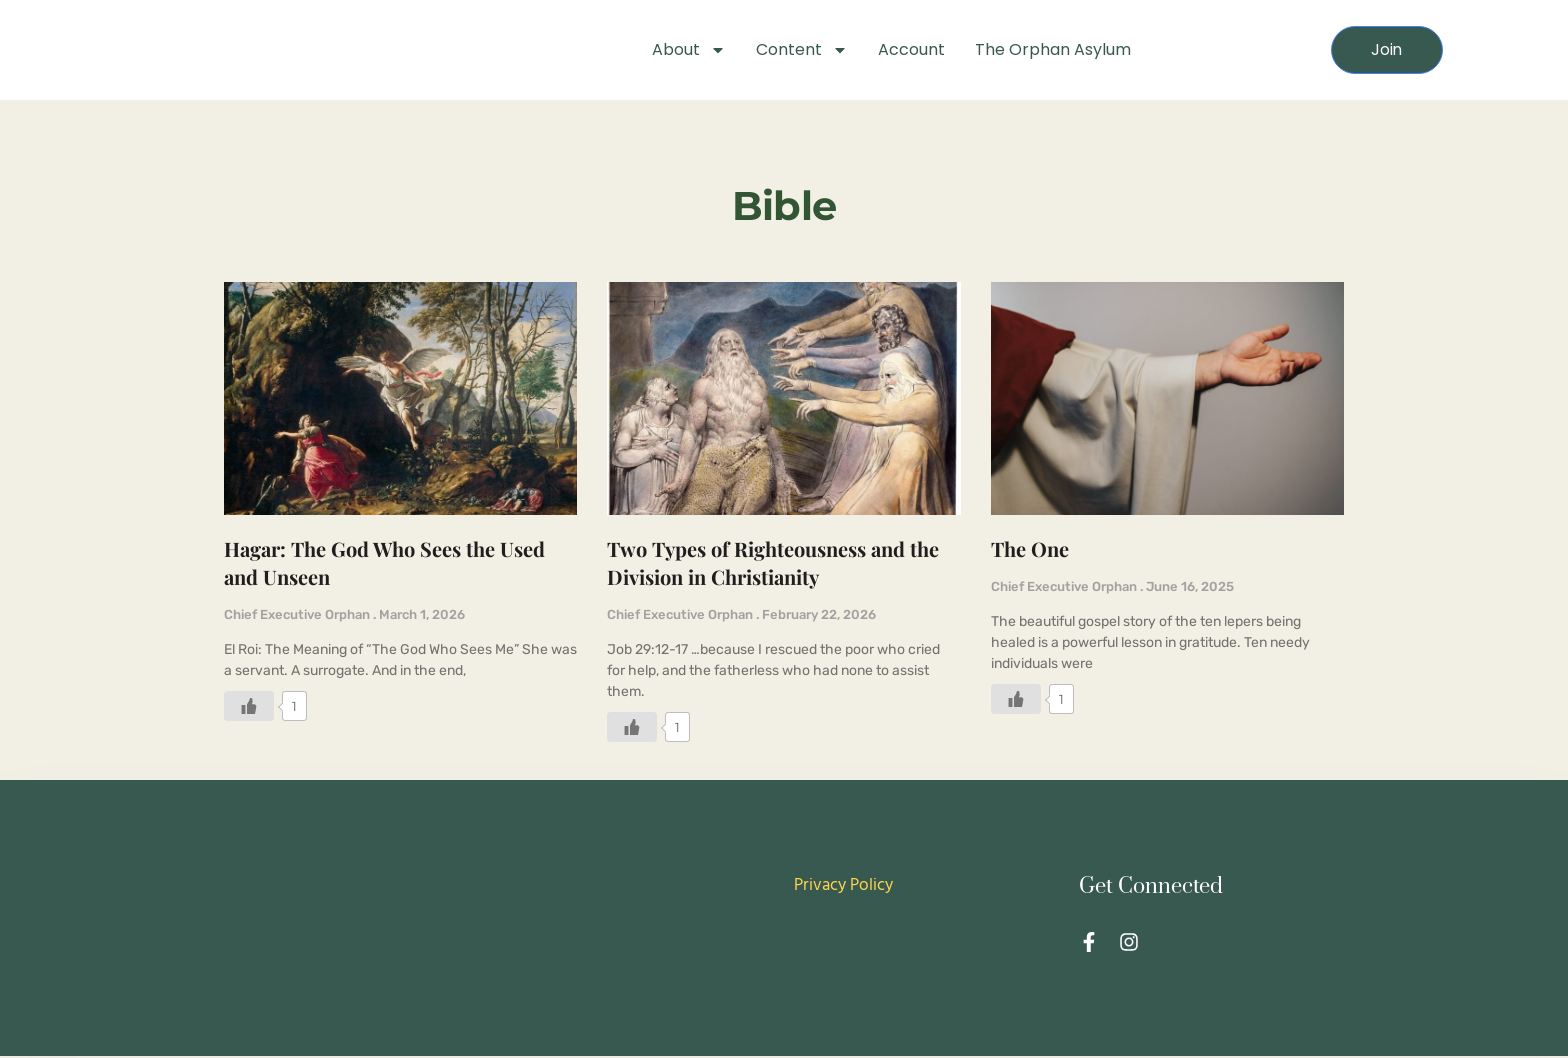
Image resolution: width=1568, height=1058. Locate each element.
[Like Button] (249, 709)
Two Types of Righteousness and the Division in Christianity (773, 565)
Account (911, 49)
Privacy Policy (843, 887)
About (689, 50)
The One (1030, 551)
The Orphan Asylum (1053, 49)
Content (802, 50)
